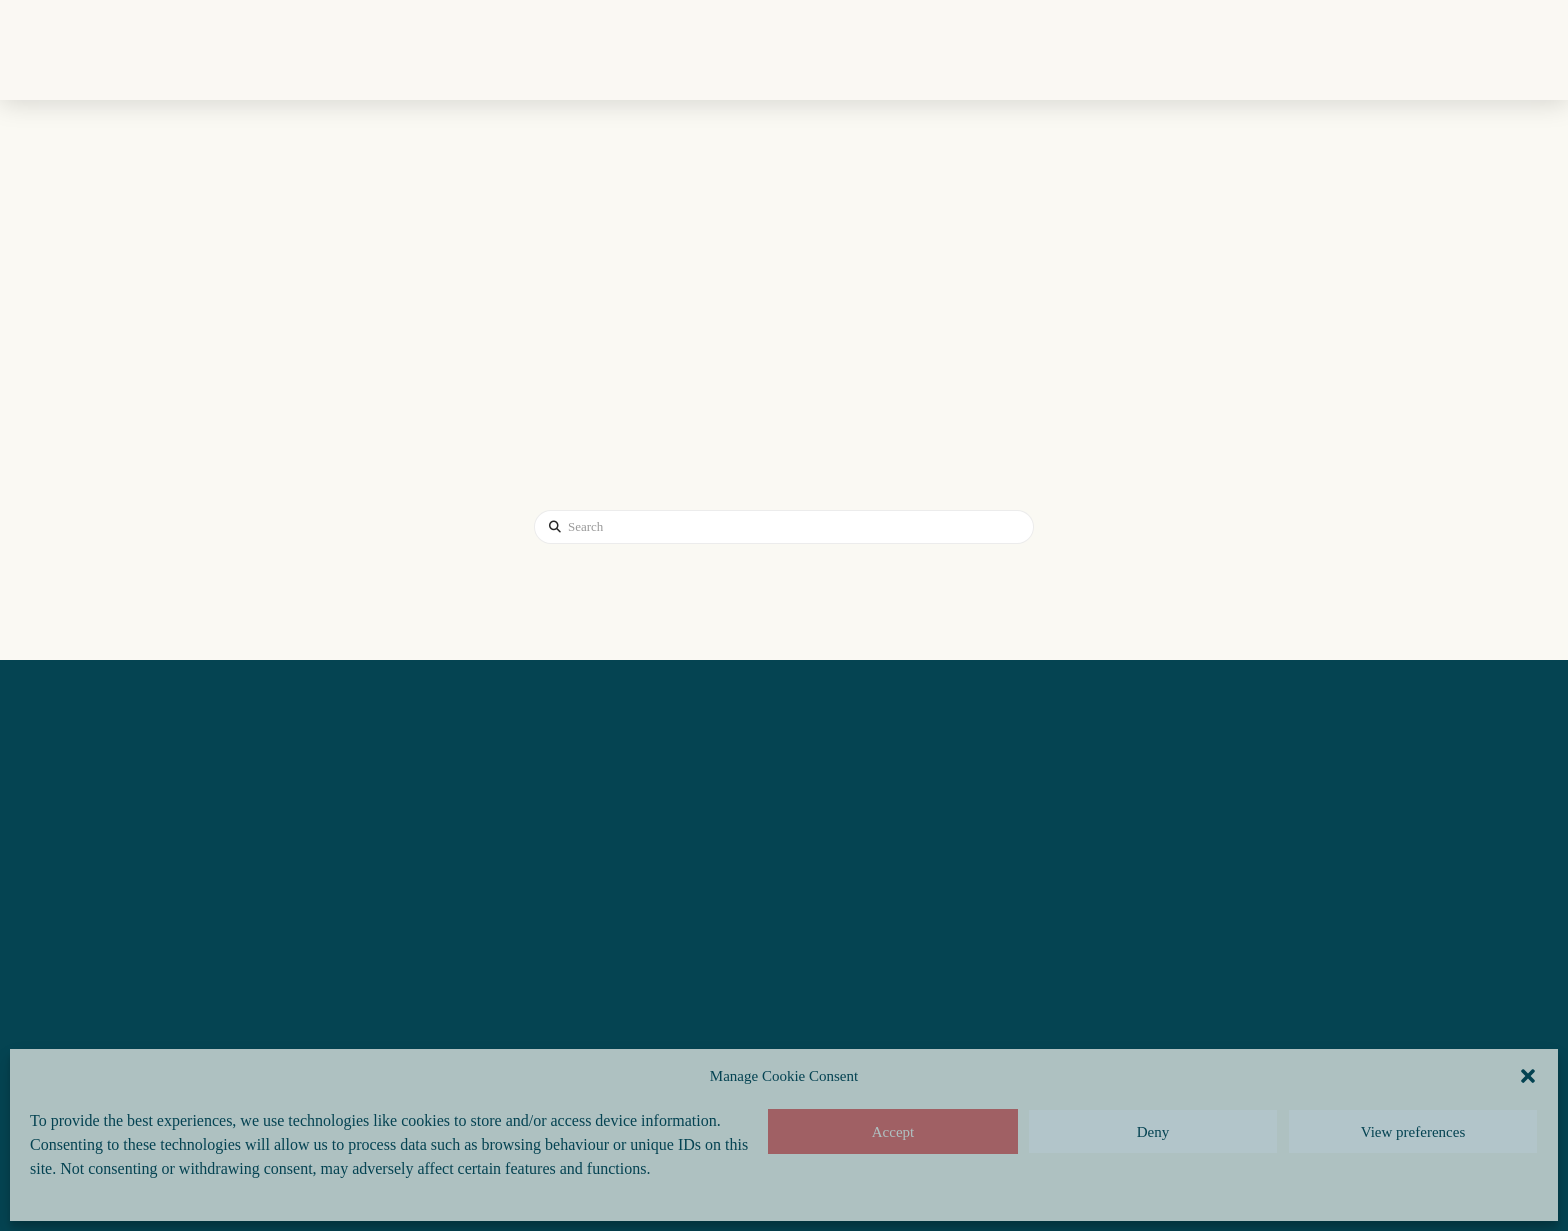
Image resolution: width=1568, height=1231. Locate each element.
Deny (1153, 1132)
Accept (893, 1132)
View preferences (1413, 1132)
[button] (1528, 1076)
